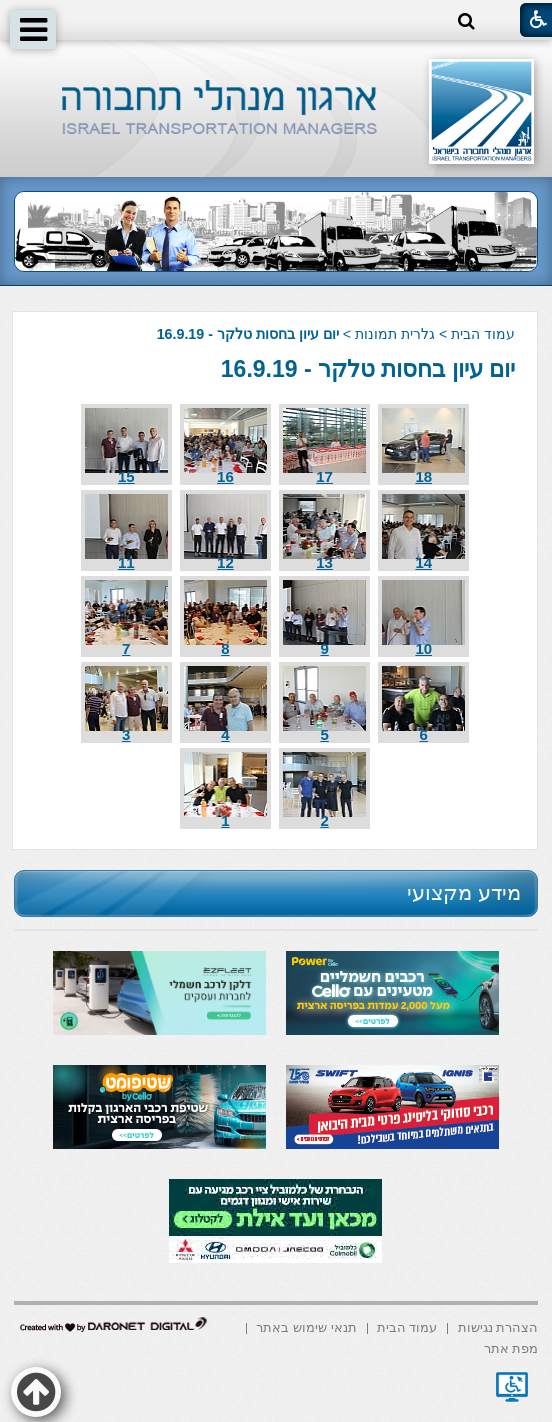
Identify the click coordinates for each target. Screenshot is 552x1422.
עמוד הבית (483, 334)
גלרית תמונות (395, 334)
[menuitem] (498, 1326)
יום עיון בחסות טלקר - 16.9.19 (368, 369)
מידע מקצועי (464, 892)
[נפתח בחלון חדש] (512, 1387)
